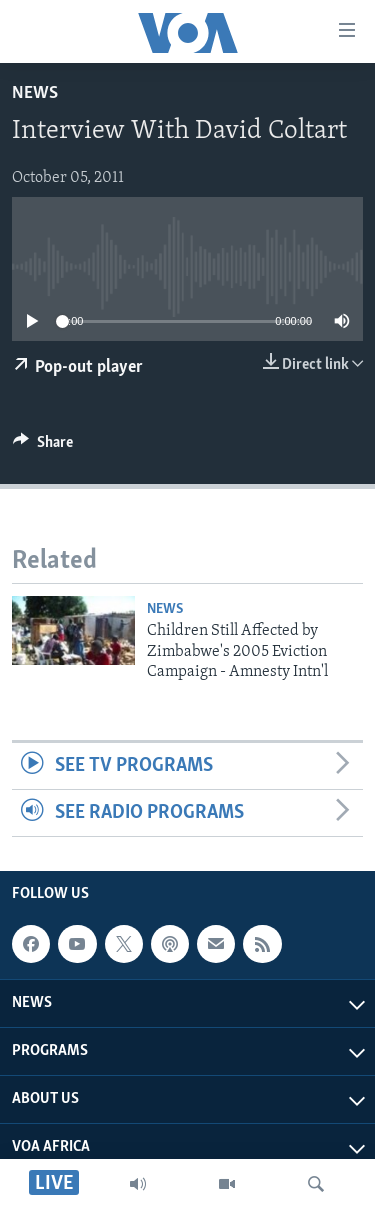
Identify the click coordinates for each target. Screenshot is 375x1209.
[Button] (43, 447)
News (35, 93)
